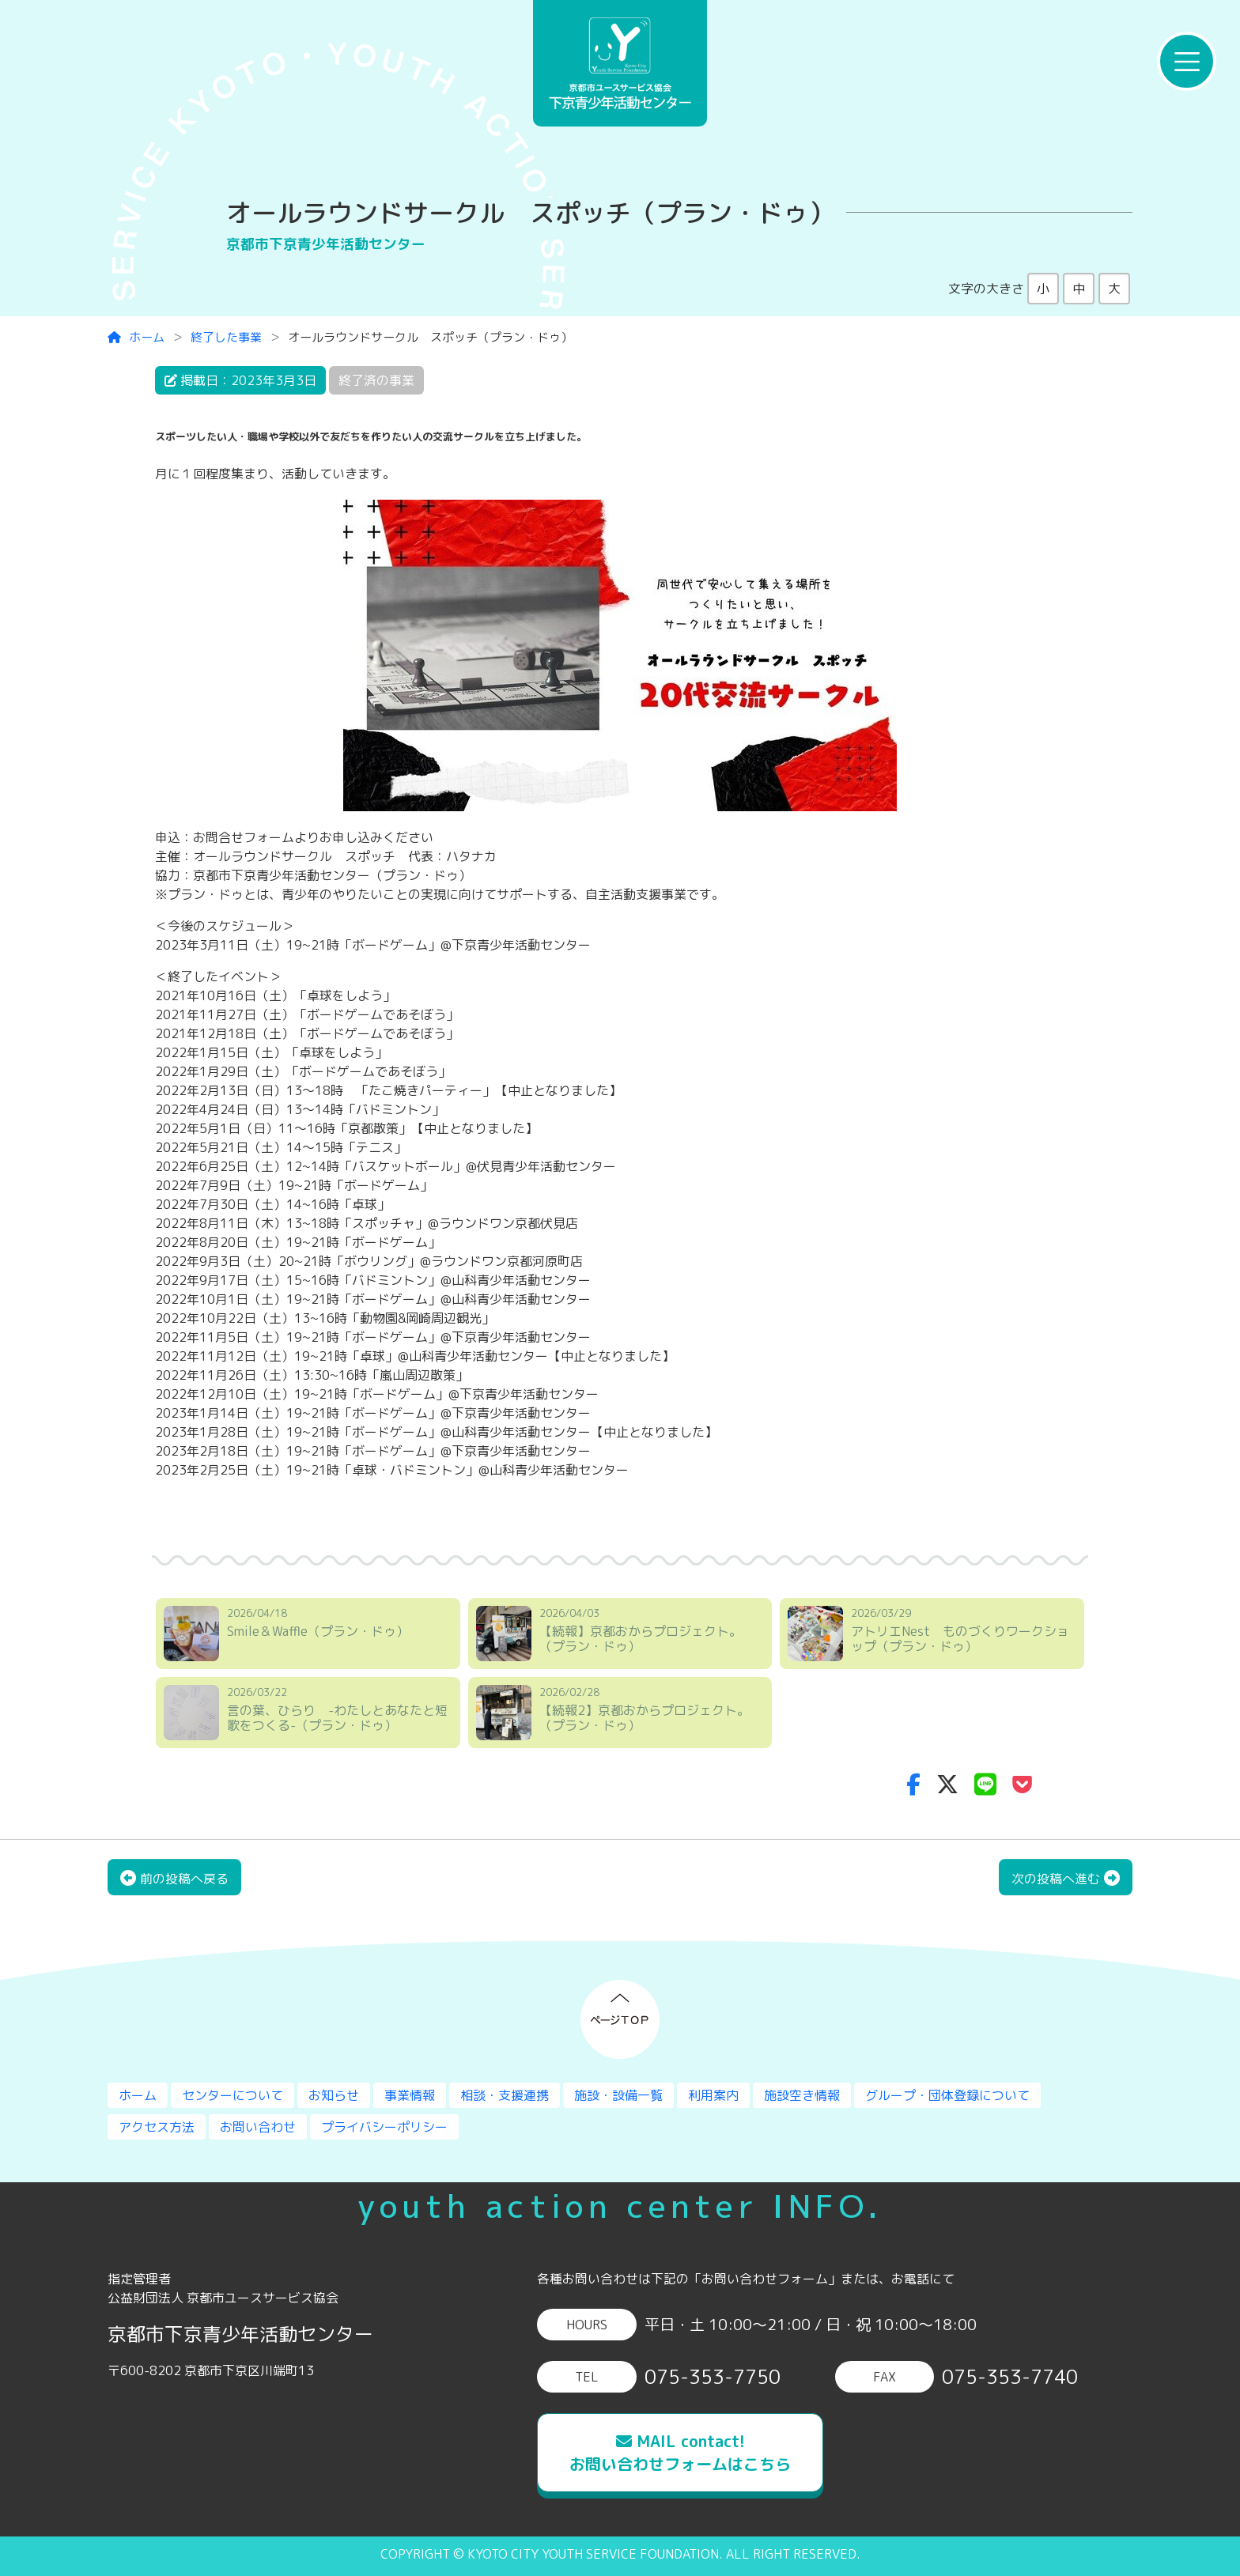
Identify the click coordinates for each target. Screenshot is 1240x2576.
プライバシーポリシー (384, 2127)
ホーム (136, 337)
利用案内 (713, 2095)
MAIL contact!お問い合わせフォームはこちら (680, 2452)
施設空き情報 (802, 2095)
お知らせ (333, 2095)
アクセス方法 (157, 2127)
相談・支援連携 (504, 2095)
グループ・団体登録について (947, 2095)
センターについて (232, 2095)
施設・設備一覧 (618, 2095)
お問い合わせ (258, 2127)
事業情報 (409, 2095)
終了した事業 (226, 337)
